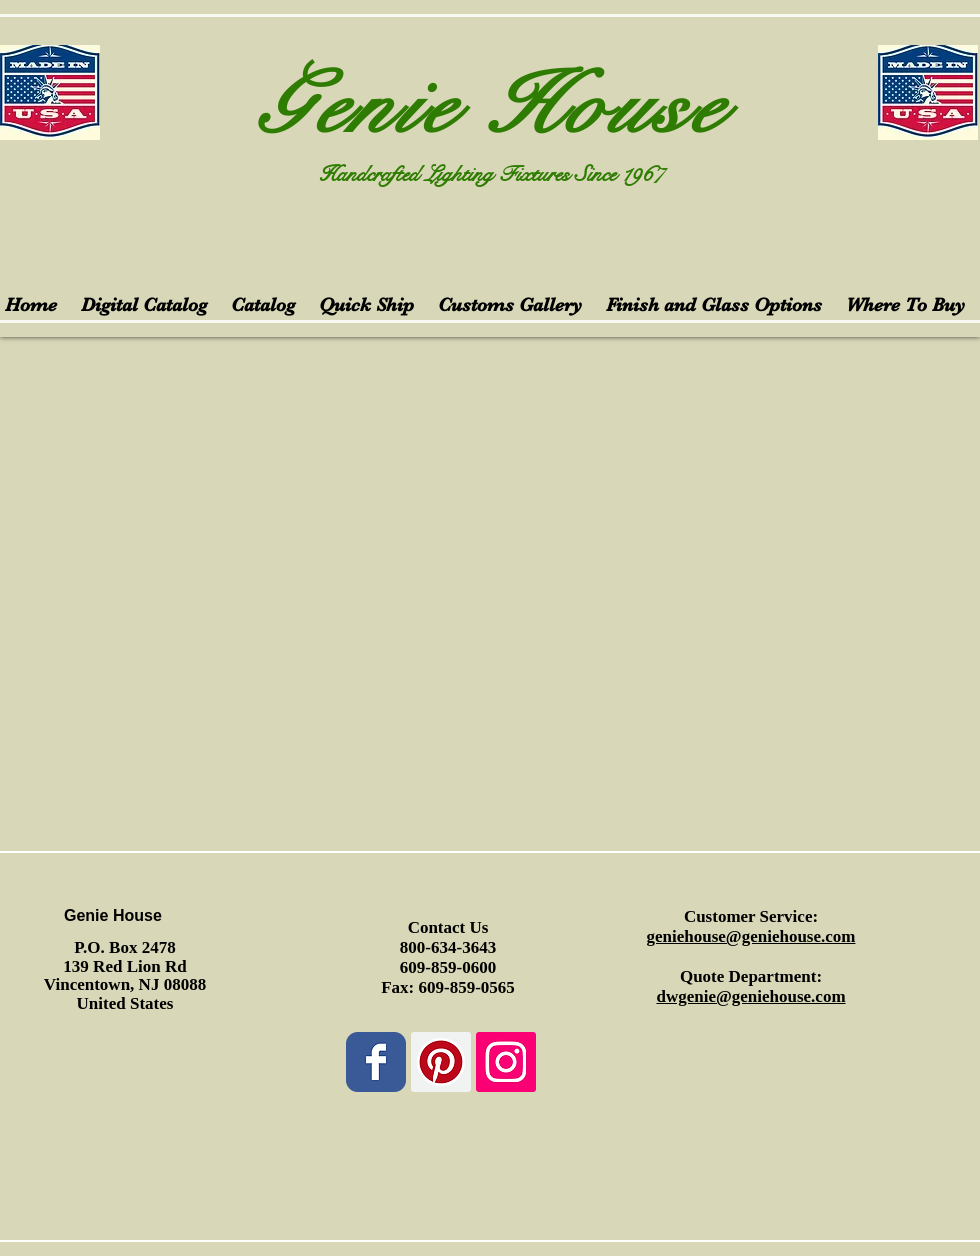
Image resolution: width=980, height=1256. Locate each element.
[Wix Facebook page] (376, 1062)
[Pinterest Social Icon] (441, 1062)
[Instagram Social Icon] (506, 1062)
